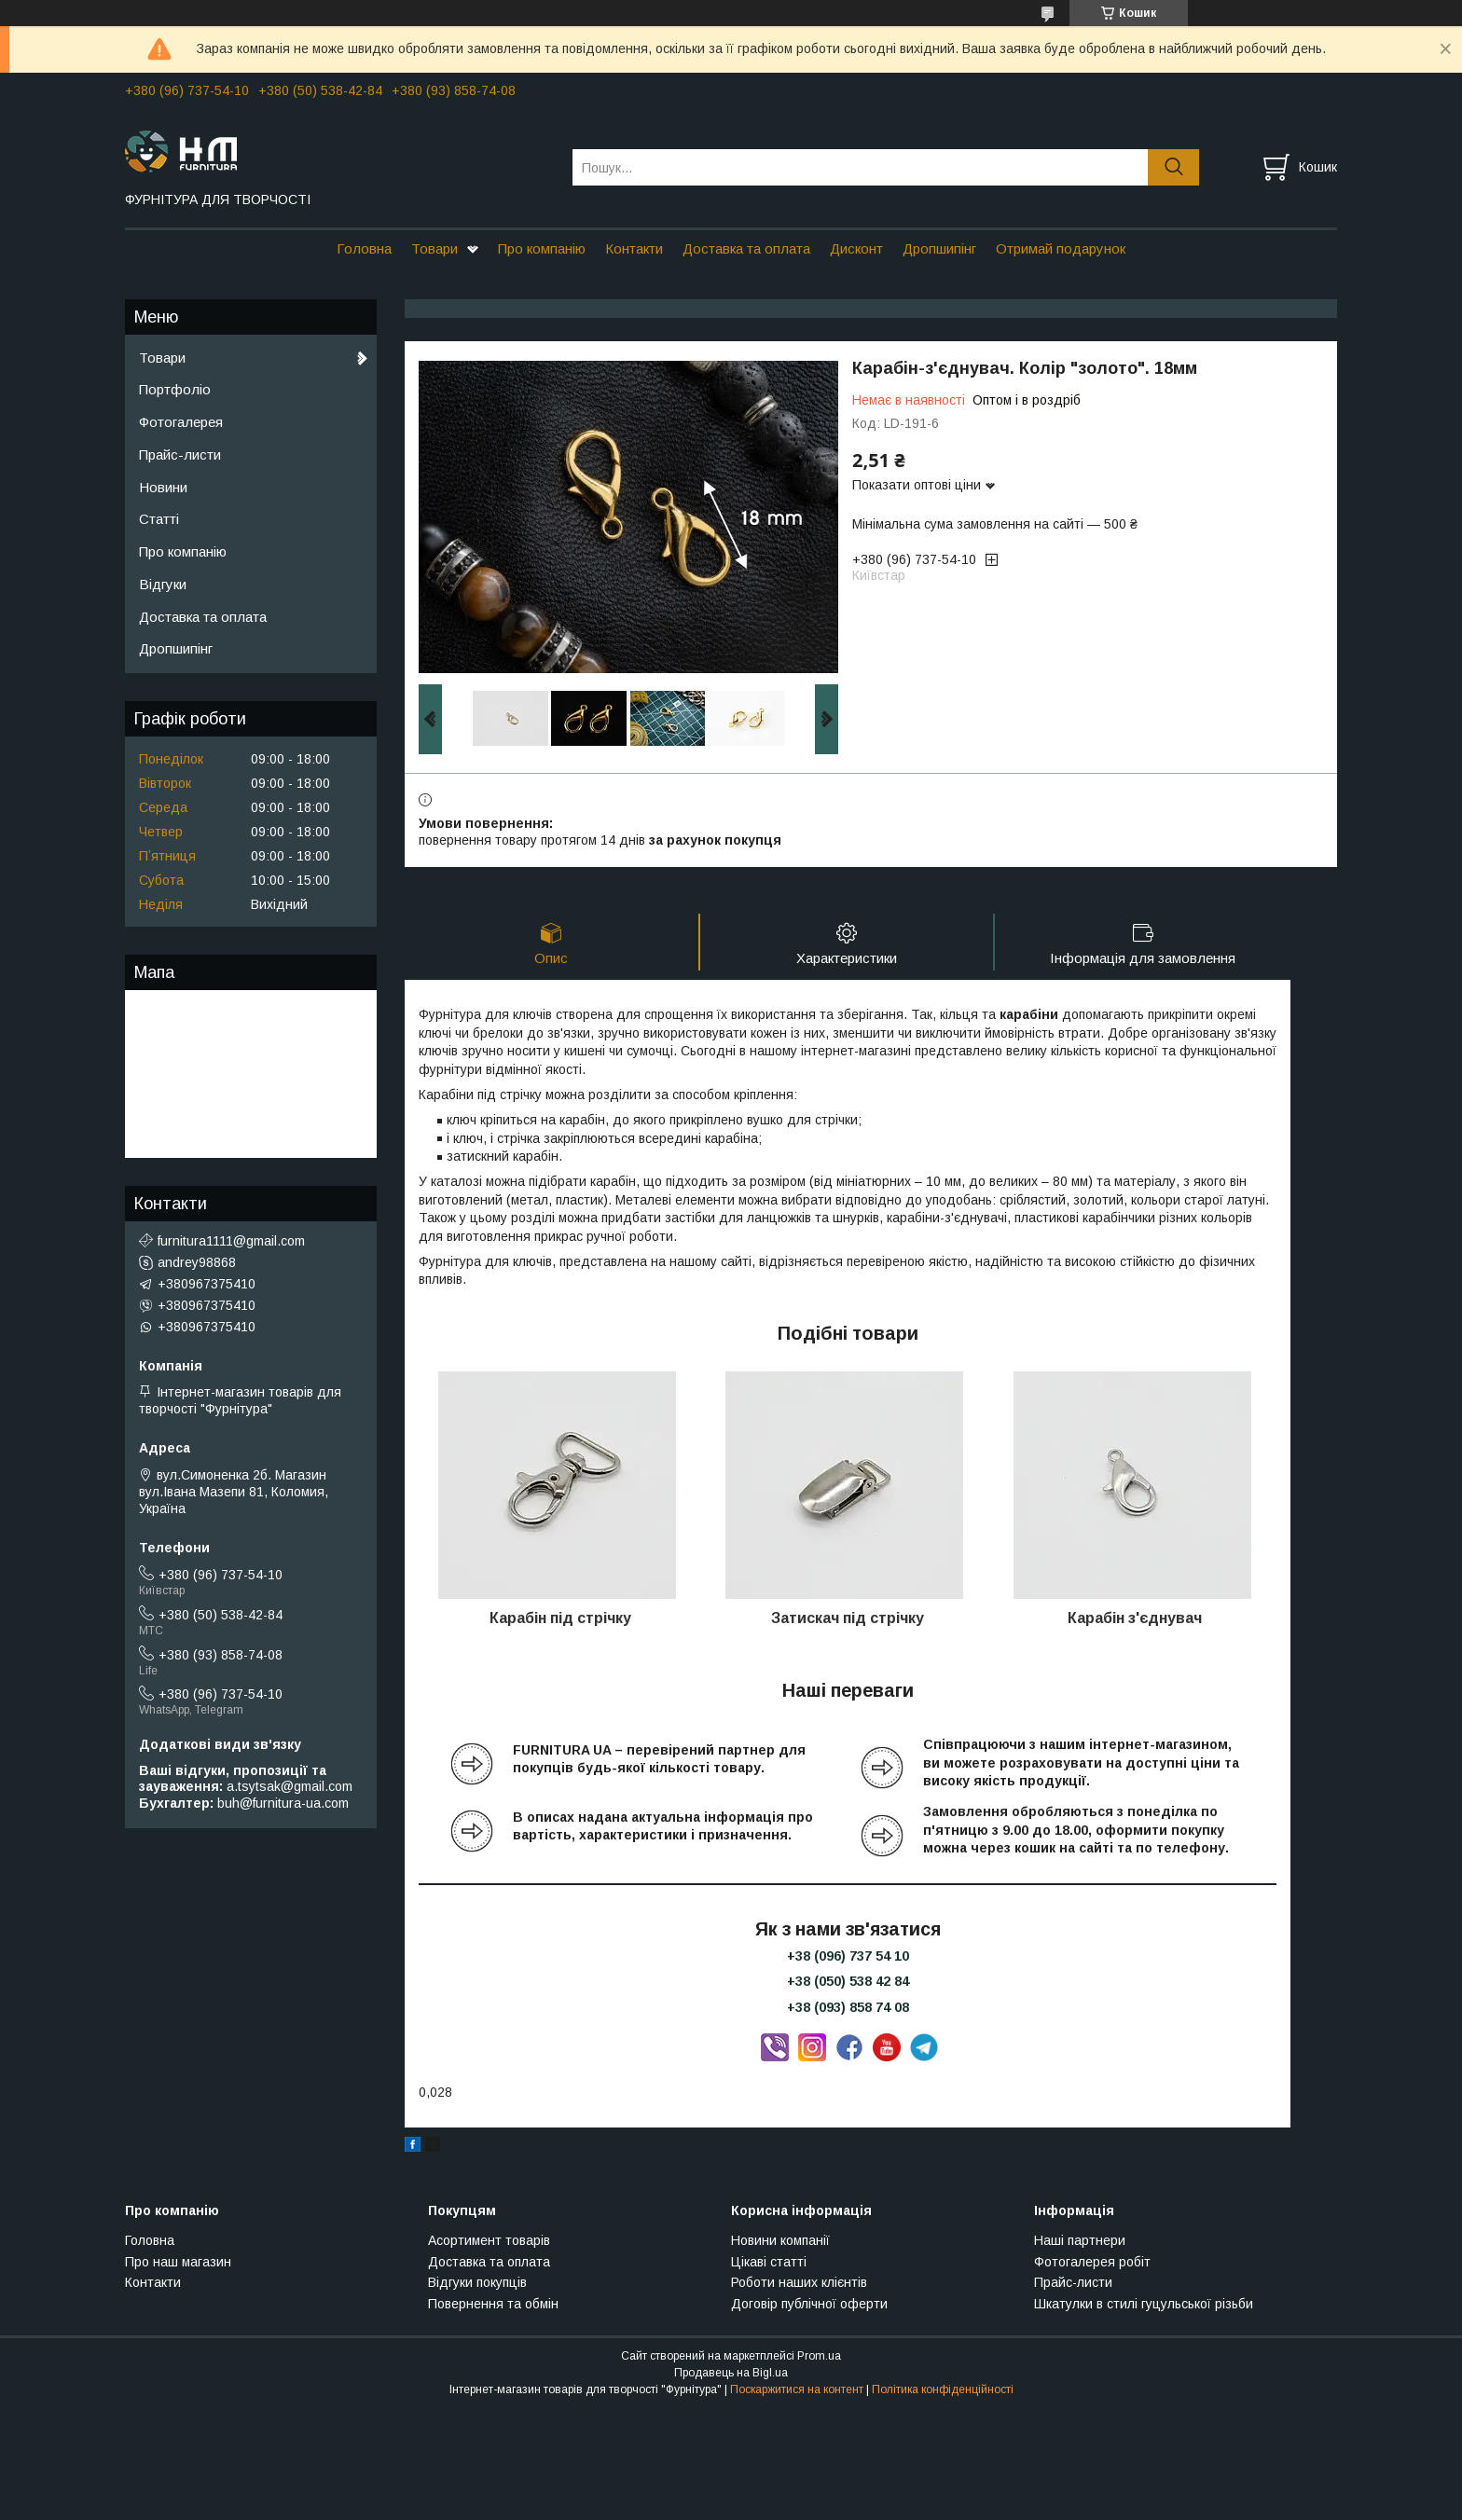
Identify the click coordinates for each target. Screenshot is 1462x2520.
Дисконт (856, 248)
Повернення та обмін (493, 2303)
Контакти (634, 248)
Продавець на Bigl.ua (731, 2372)
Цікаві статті (769, 2261)
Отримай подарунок (1060, 248)
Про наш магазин (178, 2261)
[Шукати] (1173, 167)
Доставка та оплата (746, 248)
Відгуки (162, 584)
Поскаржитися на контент (796, 2389)
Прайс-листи (180, 454)
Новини (163, 487)
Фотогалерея (181, 422)
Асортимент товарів (489, 2240)
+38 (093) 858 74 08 (848, 2007)
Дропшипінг (939, 248)
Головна (364, 248)
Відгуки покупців (477, 2282)
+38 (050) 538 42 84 (848, 1981)
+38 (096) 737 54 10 (848, 1956)
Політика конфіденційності (943, 2389)
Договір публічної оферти (809, 2303)
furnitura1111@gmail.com (231, 1240)
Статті (159, 519)
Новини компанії (780, 2240)
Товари (434, 248)
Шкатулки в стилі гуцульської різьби (1143, 2303)
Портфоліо (175, 389)
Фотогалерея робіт (1092, 2261)
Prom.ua (819, 2355)
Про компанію (542, 248)
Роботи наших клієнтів (799, 2282)
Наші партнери (1079, 2240)
